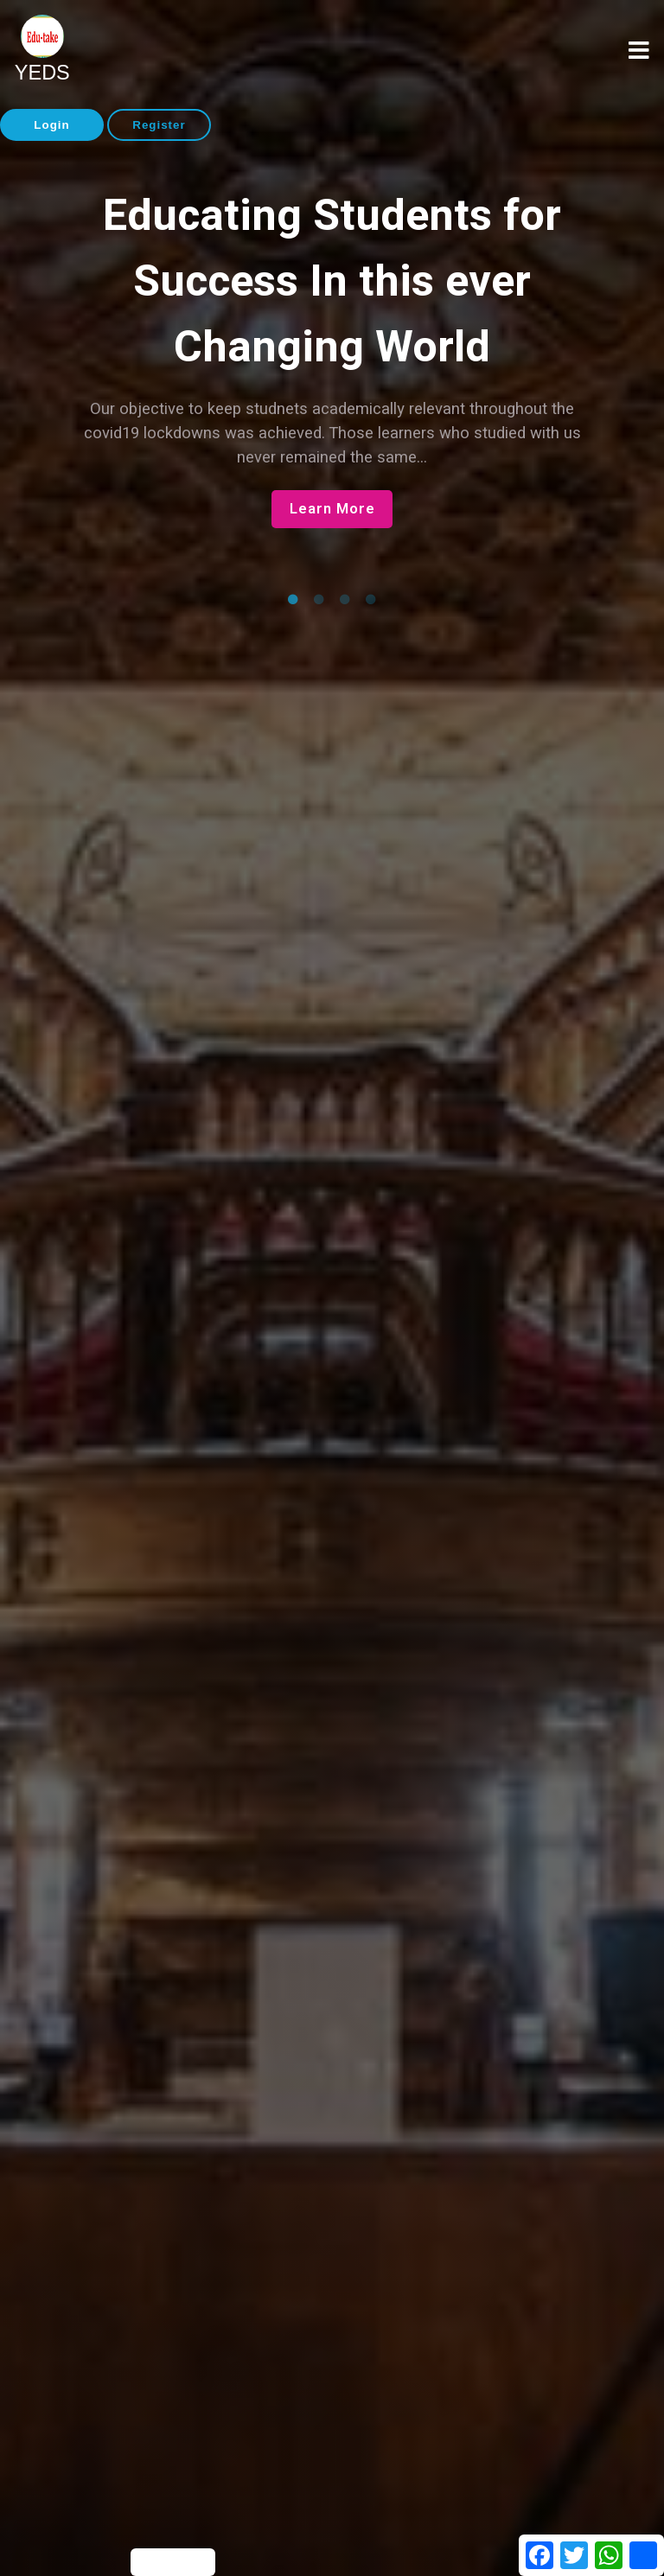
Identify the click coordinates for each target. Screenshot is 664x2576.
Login (51, 124)
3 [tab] (345, 600)
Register (158, 124)
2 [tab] (319, 600)
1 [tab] (293, 600)
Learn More (332, 509)
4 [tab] (371, 600)
